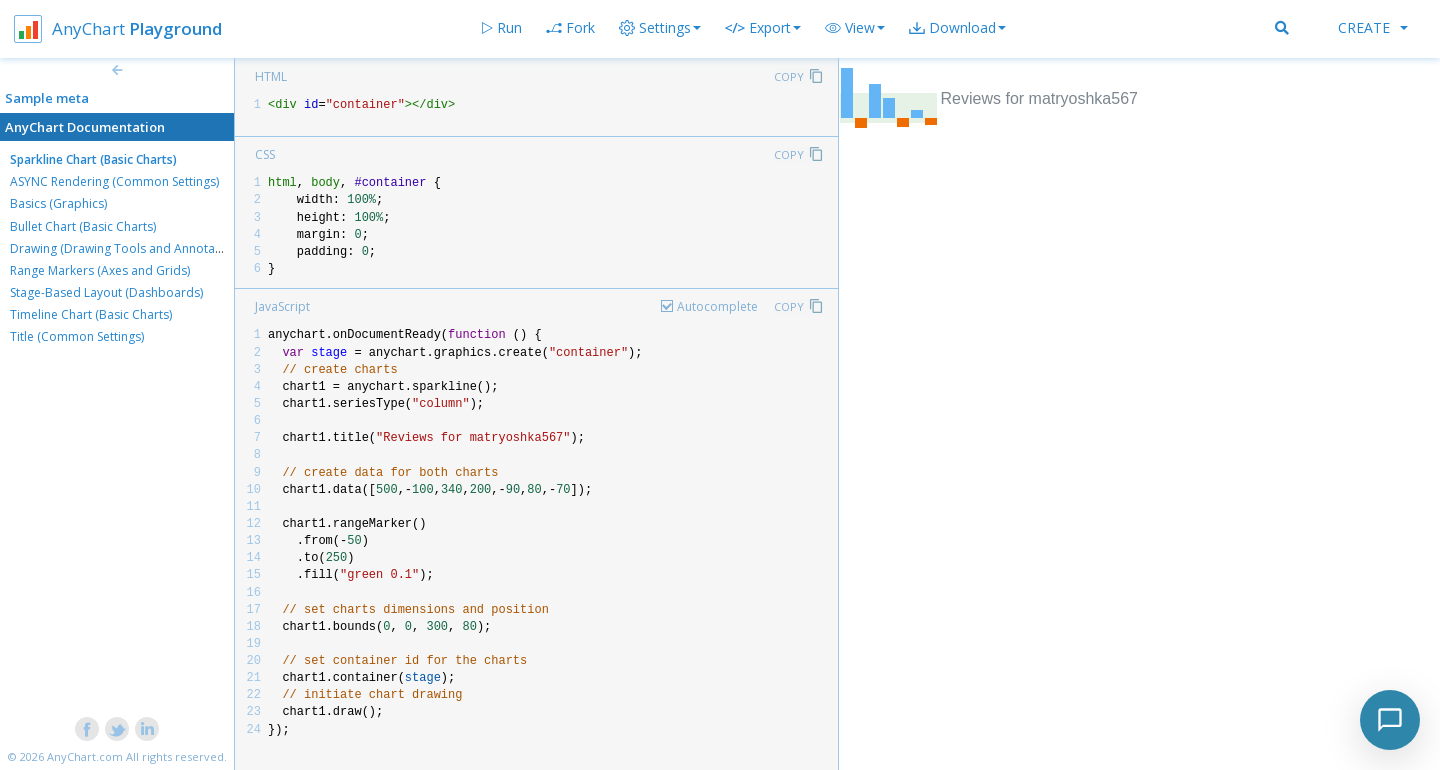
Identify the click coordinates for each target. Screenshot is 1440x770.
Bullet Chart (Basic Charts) (83, 226)
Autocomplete (717, 306)
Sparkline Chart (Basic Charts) (93, 159)
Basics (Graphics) (58, 203)
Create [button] (1373, 27)
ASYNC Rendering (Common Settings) (114, 181)
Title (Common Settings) (77, 336)
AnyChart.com (85, 756)
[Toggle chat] (1390, 720)
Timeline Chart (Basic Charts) (91, 314)
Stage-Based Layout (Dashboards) (106, 292)
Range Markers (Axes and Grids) (100, 270)
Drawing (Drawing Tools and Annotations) (128, 248)
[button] (855, 28)
